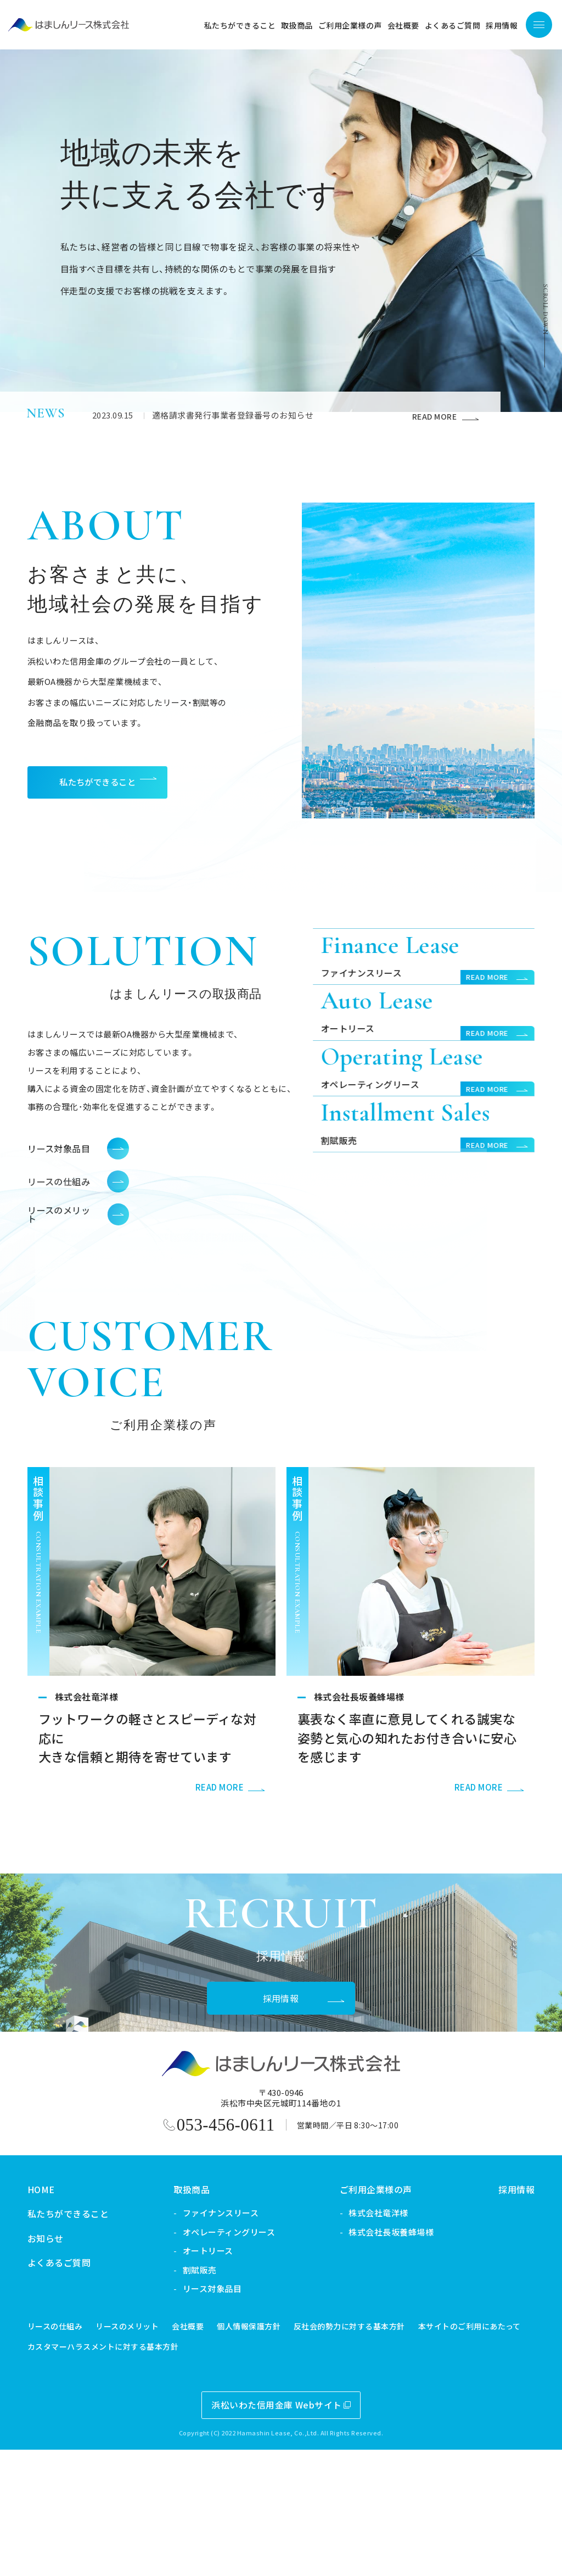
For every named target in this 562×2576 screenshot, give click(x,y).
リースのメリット (112, 2452)
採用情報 (502, 2315)
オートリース (192, 2377)
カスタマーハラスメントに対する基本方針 (87, 2472)
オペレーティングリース (213, 2358)
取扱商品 (177, 2315)
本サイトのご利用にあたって (454, 2452)
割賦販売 (184, 2396)
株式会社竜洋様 (363, 2339)
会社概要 (173, 2452)
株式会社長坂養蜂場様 (376, 2358)
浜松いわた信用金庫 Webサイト (262, 2531)
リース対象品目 (196, 2415)
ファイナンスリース (205, 2339)
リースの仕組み (39, 2452)
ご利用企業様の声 (360, 2315)
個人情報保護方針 (234, 2452)
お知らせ (30, 2364)
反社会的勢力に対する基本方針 (334, 2452)
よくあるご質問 (43, 2388)
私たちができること (52, 2339)
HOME (26, 2315)
